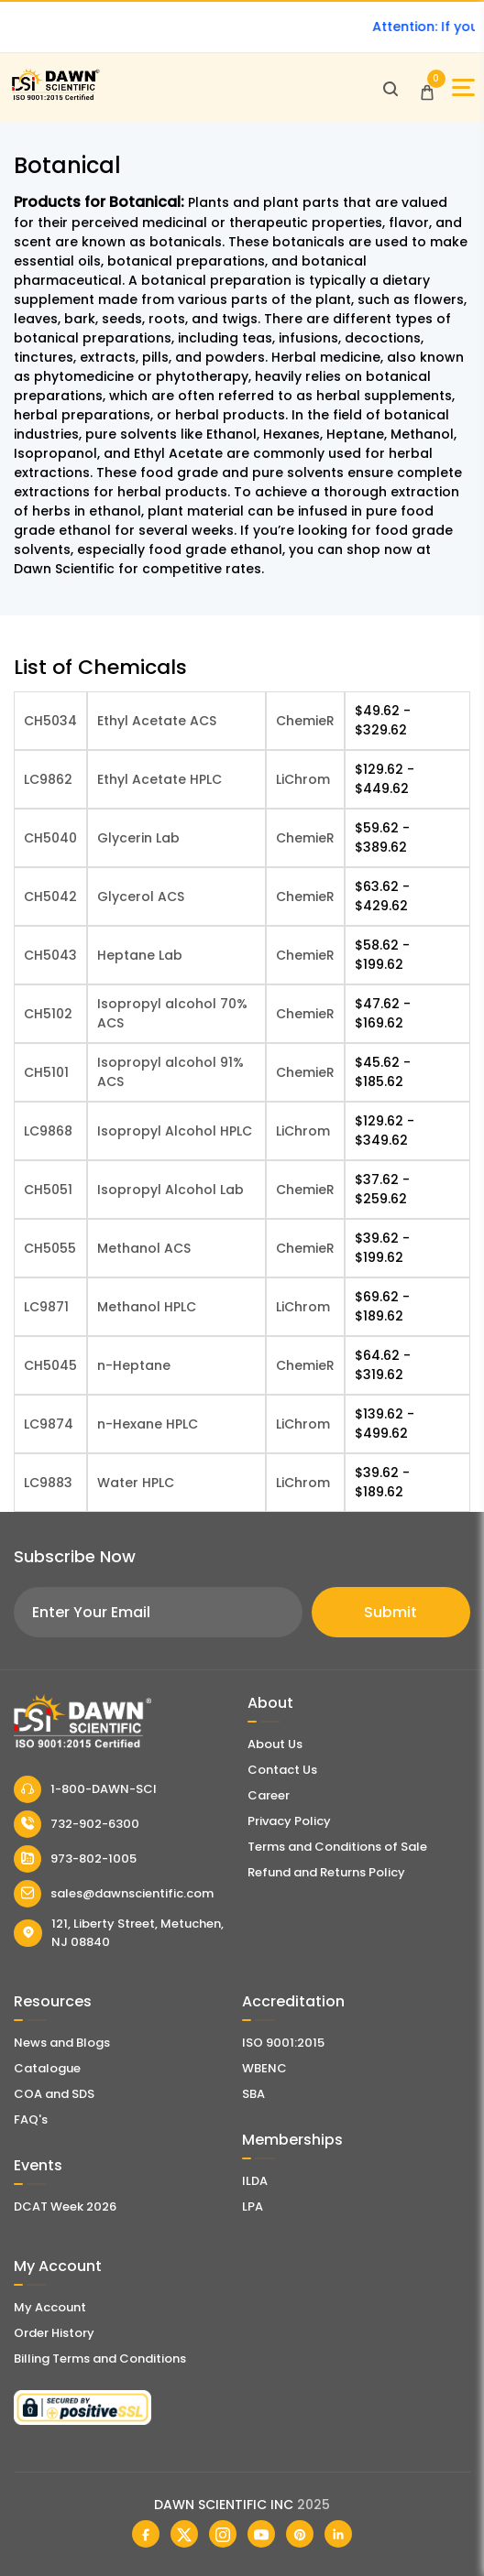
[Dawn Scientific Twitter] (184, 2534)
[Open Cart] (427, 88)
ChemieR (305, 721)
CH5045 (50, 1365)
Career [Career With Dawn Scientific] (269, 1795)
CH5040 (50, 838)
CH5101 (46, 1072)
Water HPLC (135, 1482)
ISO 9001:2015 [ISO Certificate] (283, 2042)
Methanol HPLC (146, 1307)
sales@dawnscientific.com (114, 1894)
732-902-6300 (76, 1824)
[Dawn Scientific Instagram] (222, 2534)
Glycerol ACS (140, 896)
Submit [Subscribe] (390, 1612)
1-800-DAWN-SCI (85, 1789)
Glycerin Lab (138, 838)
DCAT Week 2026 (65, 2206)
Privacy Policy (289, 1821)
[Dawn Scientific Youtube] (261, 2534)
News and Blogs (62, 2042)
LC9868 (48, 1131)
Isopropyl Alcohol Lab (170, 1189)
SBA (253, 2094)
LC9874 (48, 1424)
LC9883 (48, 1482)
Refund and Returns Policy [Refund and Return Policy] (326, 1872)
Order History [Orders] (54, 2333)
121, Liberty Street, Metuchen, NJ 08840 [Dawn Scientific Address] (119, 1933)
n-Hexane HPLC (147, 1424)
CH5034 (50, 721)
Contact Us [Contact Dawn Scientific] (282, 1769)
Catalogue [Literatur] (47, 2068)
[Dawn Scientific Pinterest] (300, 2534)
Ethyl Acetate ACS (156, 721)
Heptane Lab (139, 955)
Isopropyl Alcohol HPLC (174, 1131)
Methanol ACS (144, 1248)
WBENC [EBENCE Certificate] (264, 2068)
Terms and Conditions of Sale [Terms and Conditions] (337, 1846)
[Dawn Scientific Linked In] (338, 2534)
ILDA (255, 2181)
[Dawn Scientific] (55, 97)
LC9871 (46, 1307)
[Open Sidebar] (463, 87)
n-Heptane (133, 1365)
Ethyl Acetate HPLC (159, 779)
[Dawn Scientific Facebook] (146, 2534)
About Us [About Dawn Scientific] (275, 1744)
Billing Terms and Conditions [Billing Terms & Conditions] (100, 2358)
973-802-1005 (75, 1859)
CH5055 (50, 1248)
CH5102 (48, 1014)
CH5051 (48, 1189)
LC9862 (48, 779)
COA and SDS (54, 2094)
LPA (252, 2206)
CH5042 (50, 896)
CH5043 (50, 955)
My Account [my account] (50, 2307)
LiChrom (303, 779)
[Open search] (390, 88)
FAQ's (31, 2119)
